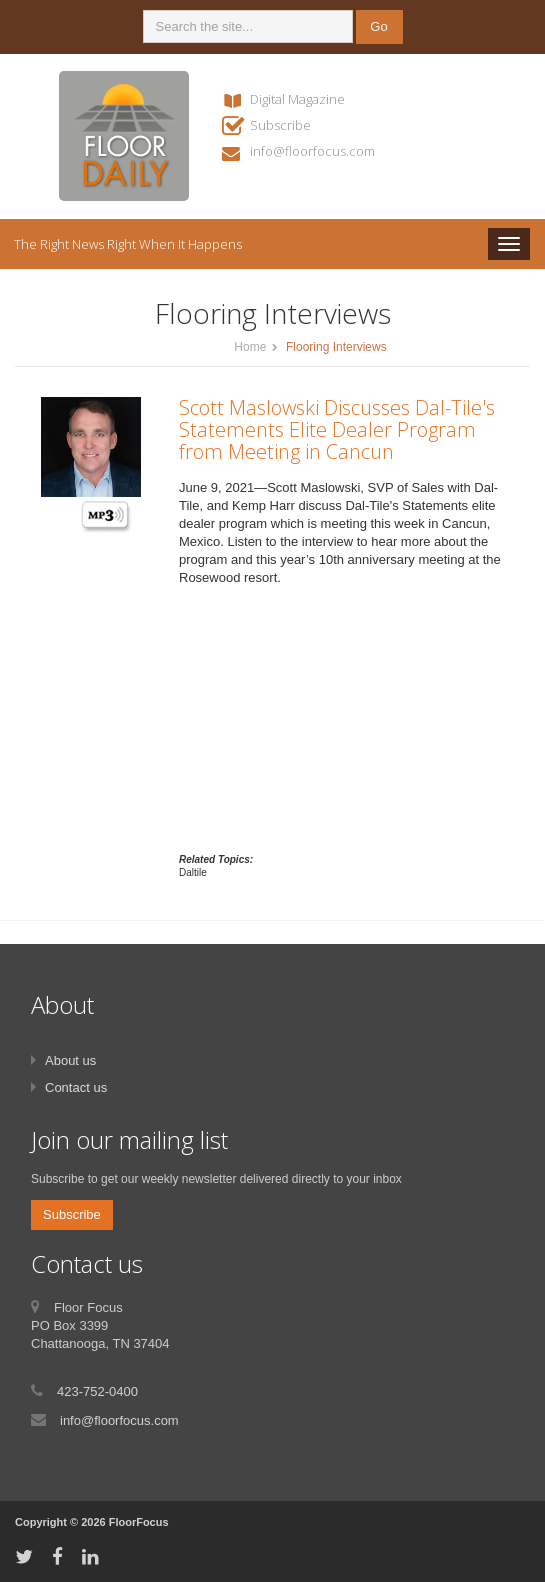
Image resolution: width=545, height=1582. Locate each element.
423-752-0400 (97, 1391)
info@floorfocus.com (312, 151)
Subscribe (280, 125)
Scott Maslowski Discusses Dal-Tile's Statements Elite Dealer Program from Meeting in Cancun (337, 429)
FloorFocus (139, 1522)
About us (70, 1060)
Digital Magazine (297, 99)
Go (378, 26)
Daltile (193, 872)
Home (250, 347)
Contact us (76, 1087)
